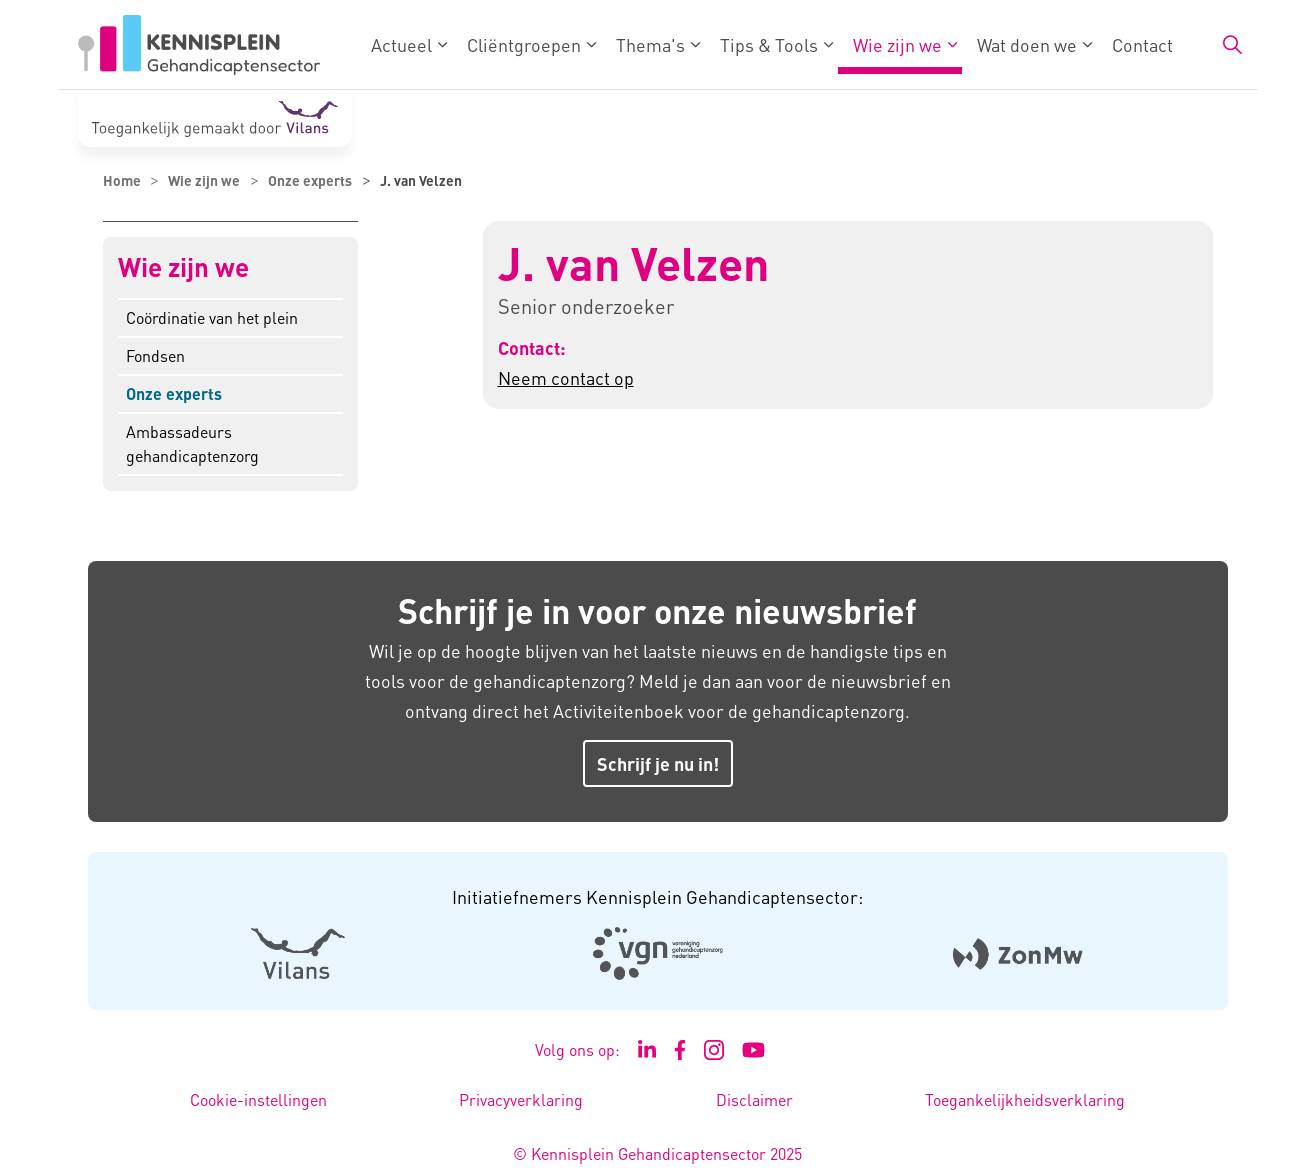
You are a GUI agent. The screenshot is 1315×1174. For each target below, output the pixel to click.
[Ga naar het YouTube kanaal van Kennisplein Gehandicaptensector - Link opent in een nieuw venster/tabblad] (753, 1050)
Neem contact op (566, 377)
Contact (1142, 44)
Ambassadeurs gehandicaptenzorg (192, 443)
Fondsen (155, 355)
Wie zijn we (897, 44)
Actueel (401, 44)
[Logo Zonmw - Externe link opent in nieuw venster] (1017, 953)
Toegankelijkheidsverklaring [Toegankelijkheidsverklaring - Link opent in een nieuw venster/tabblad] (1025, 1099)
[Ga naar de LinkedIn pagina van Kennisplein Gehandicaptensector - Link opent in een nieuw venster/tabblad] (647, 1050)
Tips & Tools (769, 44)
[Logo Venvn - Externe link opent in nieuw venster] (657, 953)
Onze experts (174, 393)
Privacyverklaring (521, 1099)
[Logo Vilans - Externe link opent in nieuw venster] (297, 953)
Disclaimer (754, 1099)
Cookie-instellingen (258, 1099)
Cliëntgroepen (524, 44)
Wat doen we (1027, 44)
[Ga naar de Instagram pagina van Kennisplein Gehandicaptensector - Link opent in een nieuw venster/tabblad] (714, 1050)
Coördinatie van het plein (212, 317)
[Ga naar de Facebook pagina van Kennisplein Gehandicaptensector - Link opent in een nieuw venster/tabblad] (680, 1050)
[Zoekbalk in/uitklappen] (1232, 45)
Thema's (650, 44)
